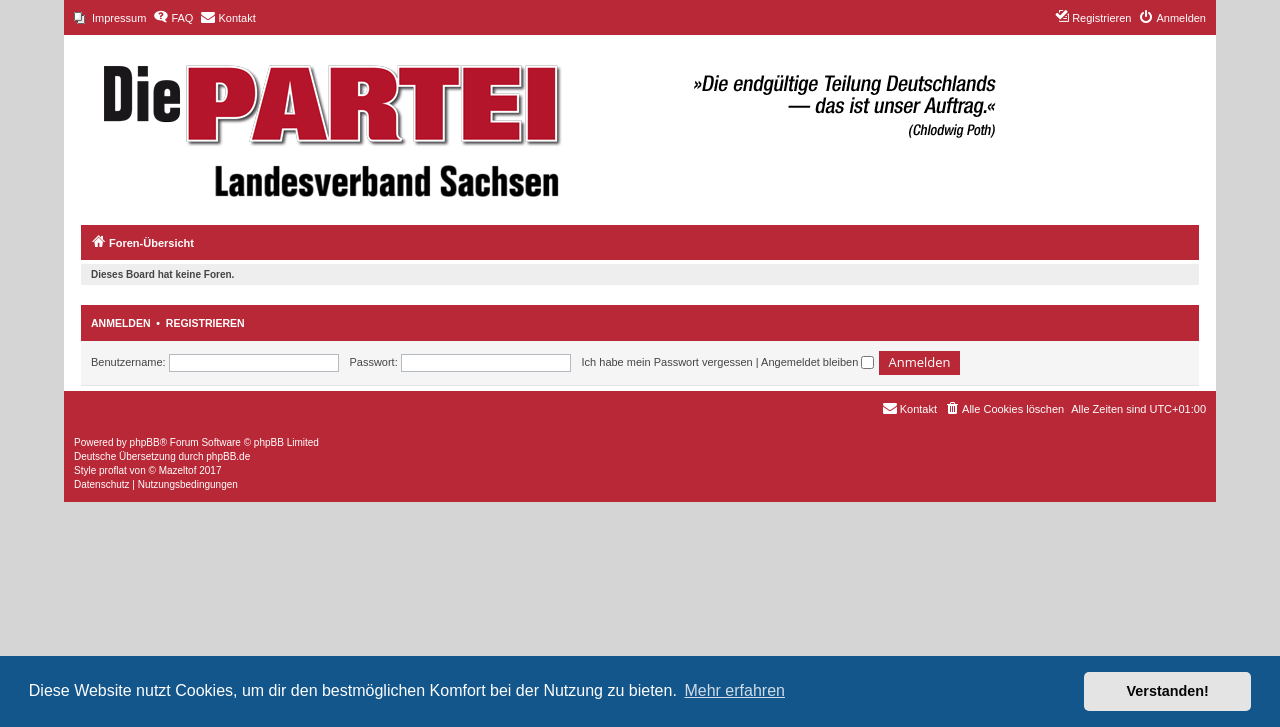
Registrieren (205, 323)
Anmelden (121, 323)
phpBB (145, 442)
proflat (113, 470)
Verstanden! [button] (1168, 691)
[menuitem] (110, 18)
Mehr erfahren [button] (734, 690)
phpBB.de (228, 456)
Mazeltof (178, 470)
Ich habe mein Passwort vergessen (667, 362)
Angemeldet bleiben (817, 362)
